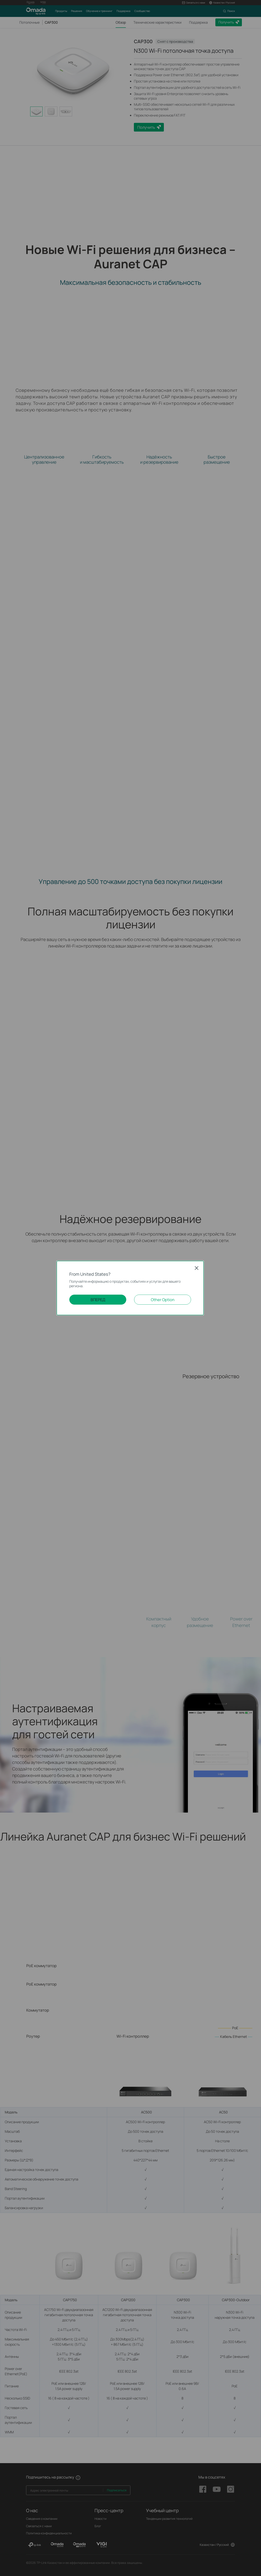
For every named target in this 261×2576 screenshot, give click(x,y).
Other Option (163, 1299)
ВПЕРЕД (98, 1299)
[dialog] (130, 1288)
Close (197, 1268)
